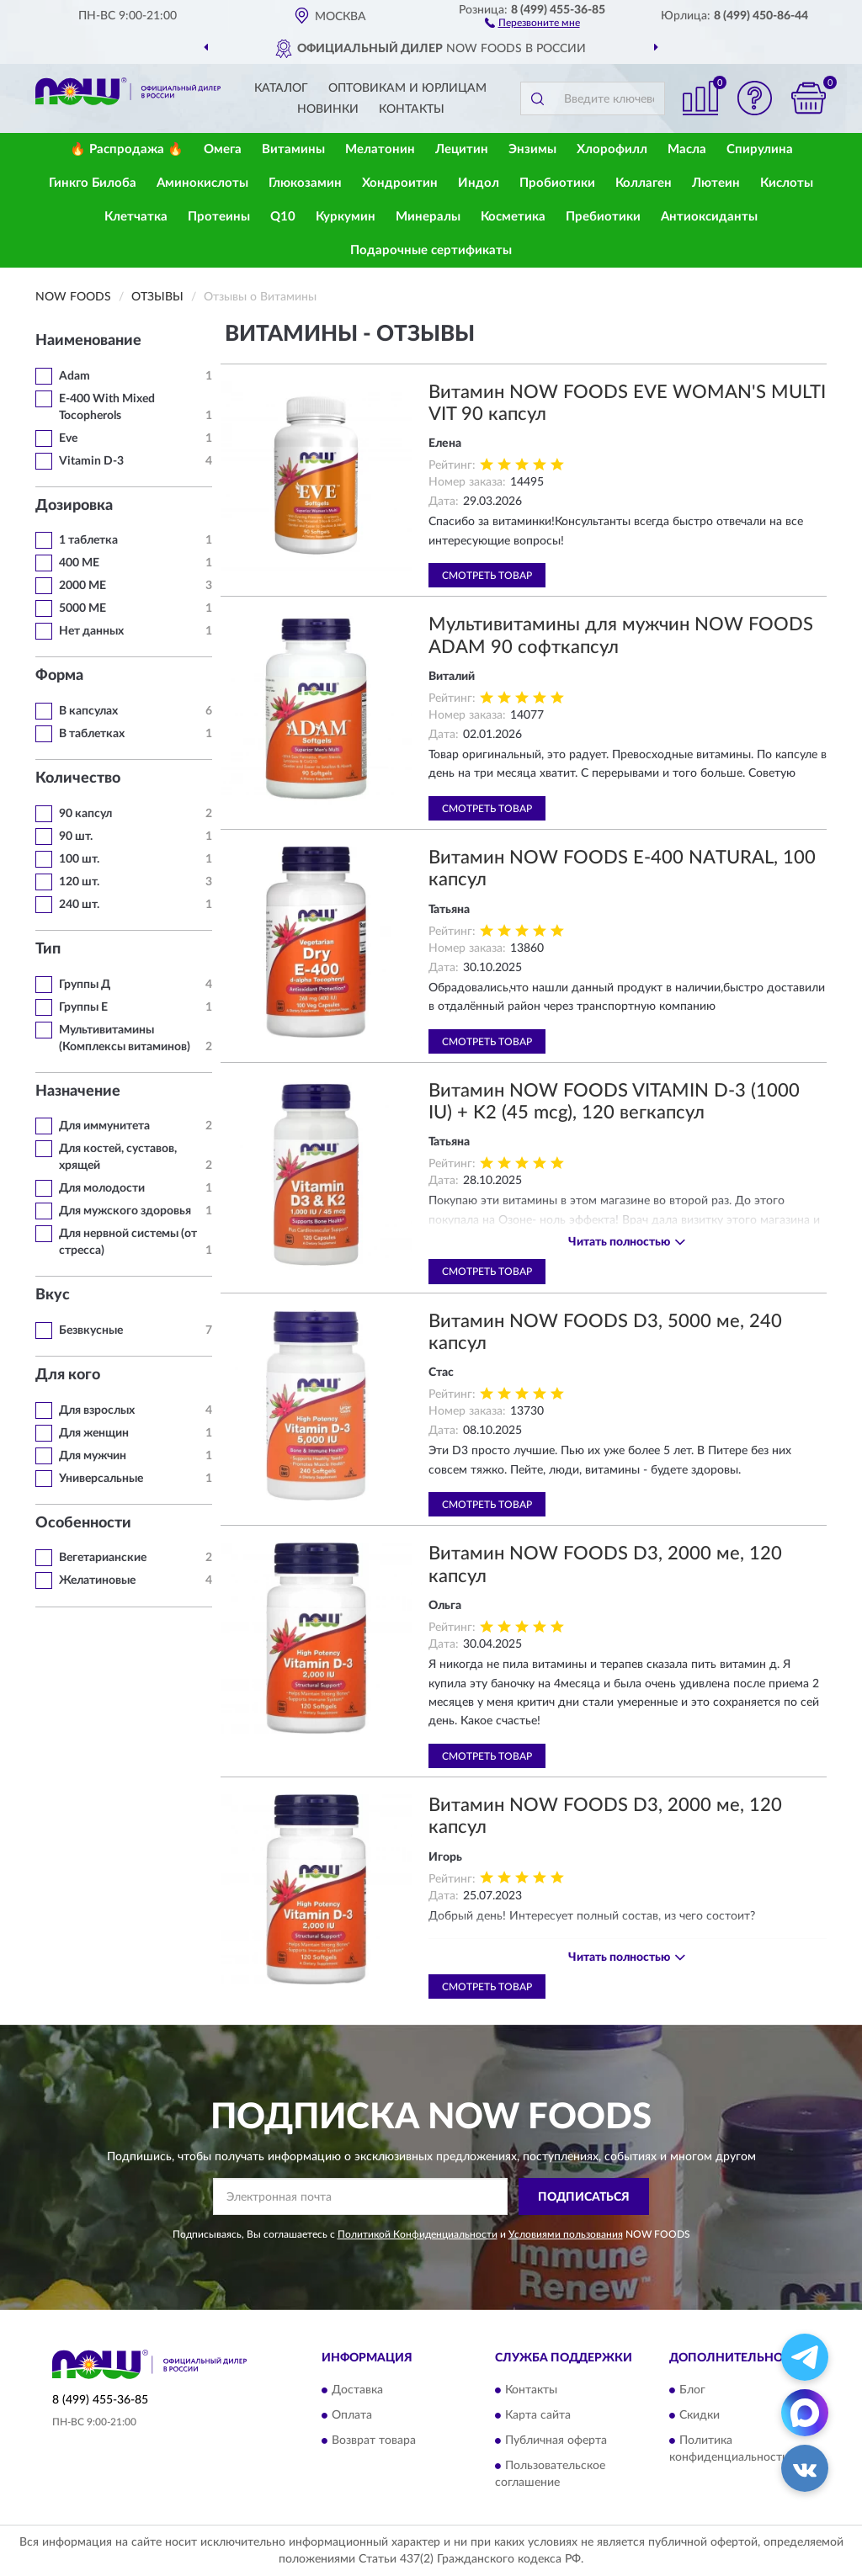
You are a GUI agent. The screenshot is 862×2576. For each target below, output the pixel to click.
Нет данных (91, 631)
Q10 (282, 216)
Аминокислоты (202, 183)
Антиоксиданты (709, 216)
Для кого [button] (67, 1375)
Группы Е (83, 1007)
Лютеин (716, 183)
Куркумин (345, 216)
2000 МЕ (82, 586)
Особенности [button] (83, 1523)
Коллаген (643, 183)
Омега (223, 149)
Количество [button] (77, 778)
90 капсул (85, 814)
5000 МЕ (82, 608)
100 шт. (79, 859)
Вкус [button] (52, 1295)
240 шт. (79, 905)
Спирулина (759, 149)
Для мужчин (92, 1456)
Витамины (293, 149)
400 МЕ (79, 563)
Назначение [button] (77, 1091)
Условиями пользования (565, 2234)
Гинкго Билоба (92, 183)
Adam (74, 376)
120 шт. (79, 882)
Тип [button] (48, 949)
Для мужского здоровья (125, 1211)
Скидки (699, 2415)
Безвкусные (91, 1330)
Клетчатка (136, 216)
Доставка (357, 2390)
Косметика (513, 216)
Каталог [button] (281, 88)
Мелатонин (380, 149)
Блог (692, 2390)
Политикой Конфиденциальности (418, 2234)
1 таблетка (88, 540)
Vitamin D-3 (91, 461)
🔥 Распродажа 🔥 (127, 149)
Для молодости (102, 1188)
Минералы (428, 216)
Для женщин (94, 1433)
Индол (478, 183)
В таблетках (92, 734)
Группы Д (84, 985)
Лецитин (461, 149)
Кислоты (786, 183)
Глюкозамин (305, 183)
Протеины (219, 216)
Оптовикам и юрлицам (407, 88)
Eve (68, 438)
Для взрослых (97, 1410)
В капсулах (88, 711)
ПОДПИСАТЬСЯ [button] (584, 2197)
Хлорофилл (612, 149)
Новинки (328, 109)
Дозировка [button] (74, 505)
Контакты (411, 109)
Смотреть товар (487, 576)
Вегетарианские (102, 1558)
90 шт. (76, 836)
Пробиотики (557, 183)
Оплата (352, 2415)
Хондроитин (400, 183)
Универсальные (101, 1479)
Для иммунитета (104, 1126)
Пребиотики (603, 216)
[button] (532, 22)
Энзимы (532, 149)
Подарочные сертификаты (431, 250)
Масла (687, 149)
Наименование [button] (88, 340)
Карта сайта (538, 2415)
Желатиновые (97, 1580)
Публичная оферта (556, 2440)
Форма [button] (59, 675)
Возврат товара (374, 2440)
